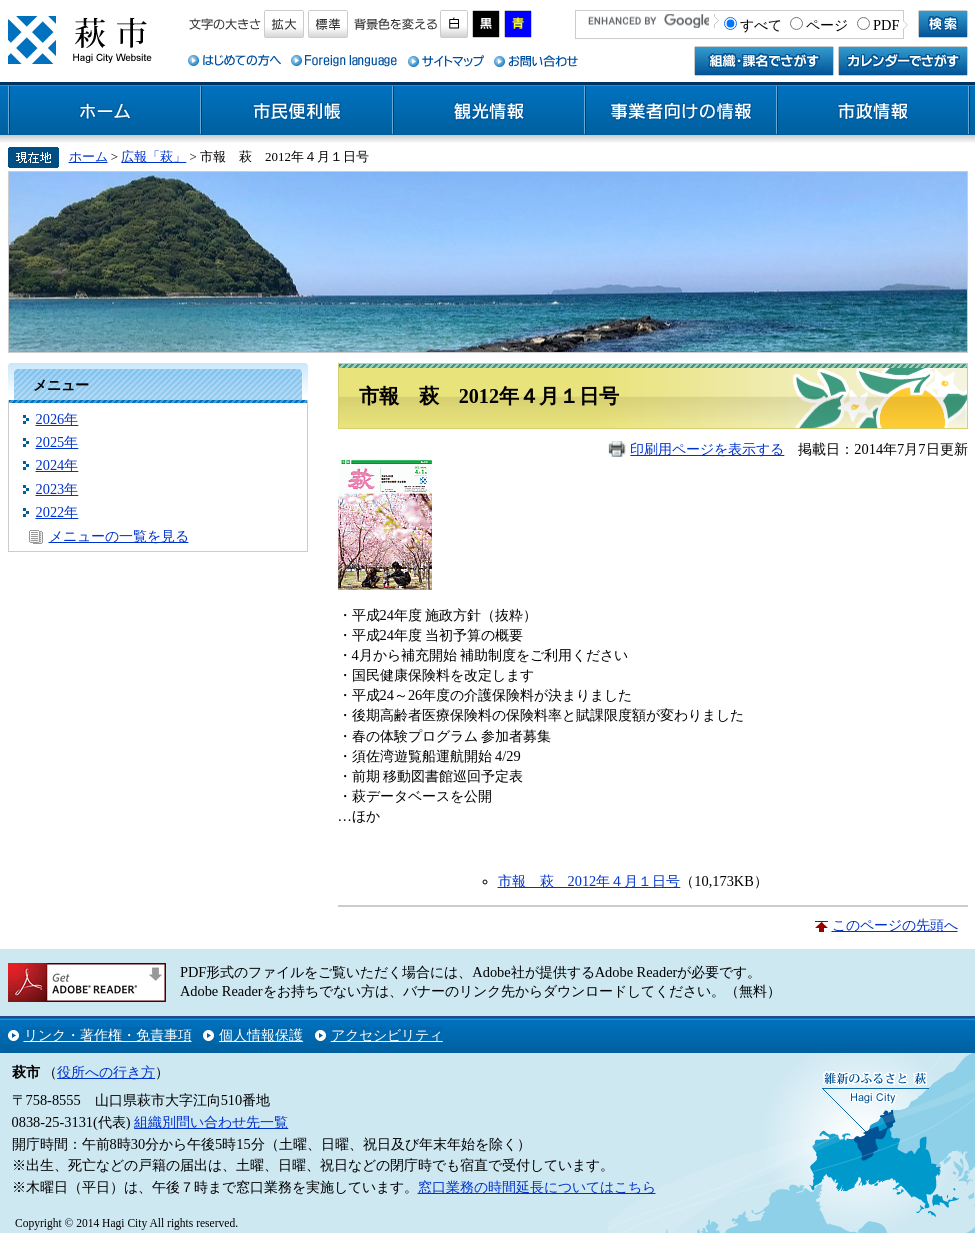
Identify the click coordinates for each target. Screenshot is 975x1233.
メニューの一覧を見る (119, 536)
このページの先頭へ (895, 925)
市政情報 (873, 111)
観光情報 (489, 111)
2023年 (57, 489)
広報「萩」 (153, 156)
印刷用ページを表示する (707, 449)
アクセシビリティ (387, 1035)
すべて (761, 25)
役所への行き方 (106, 1072)
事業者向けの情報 (681, 111)
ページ (827, 25)
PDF (886, 25)
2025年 (57, 442)
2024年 (57, 465)
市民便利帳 (297, 111)
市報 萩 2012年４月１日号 (589, 881)
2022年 (57, 512)
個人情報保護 (261, 1035)
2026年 (57, 419)
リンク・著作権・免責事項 (108, 1035)
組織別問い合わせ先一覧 (211, 1122)
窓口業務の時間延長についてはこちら (537, 1187)
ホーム (105, 111)
